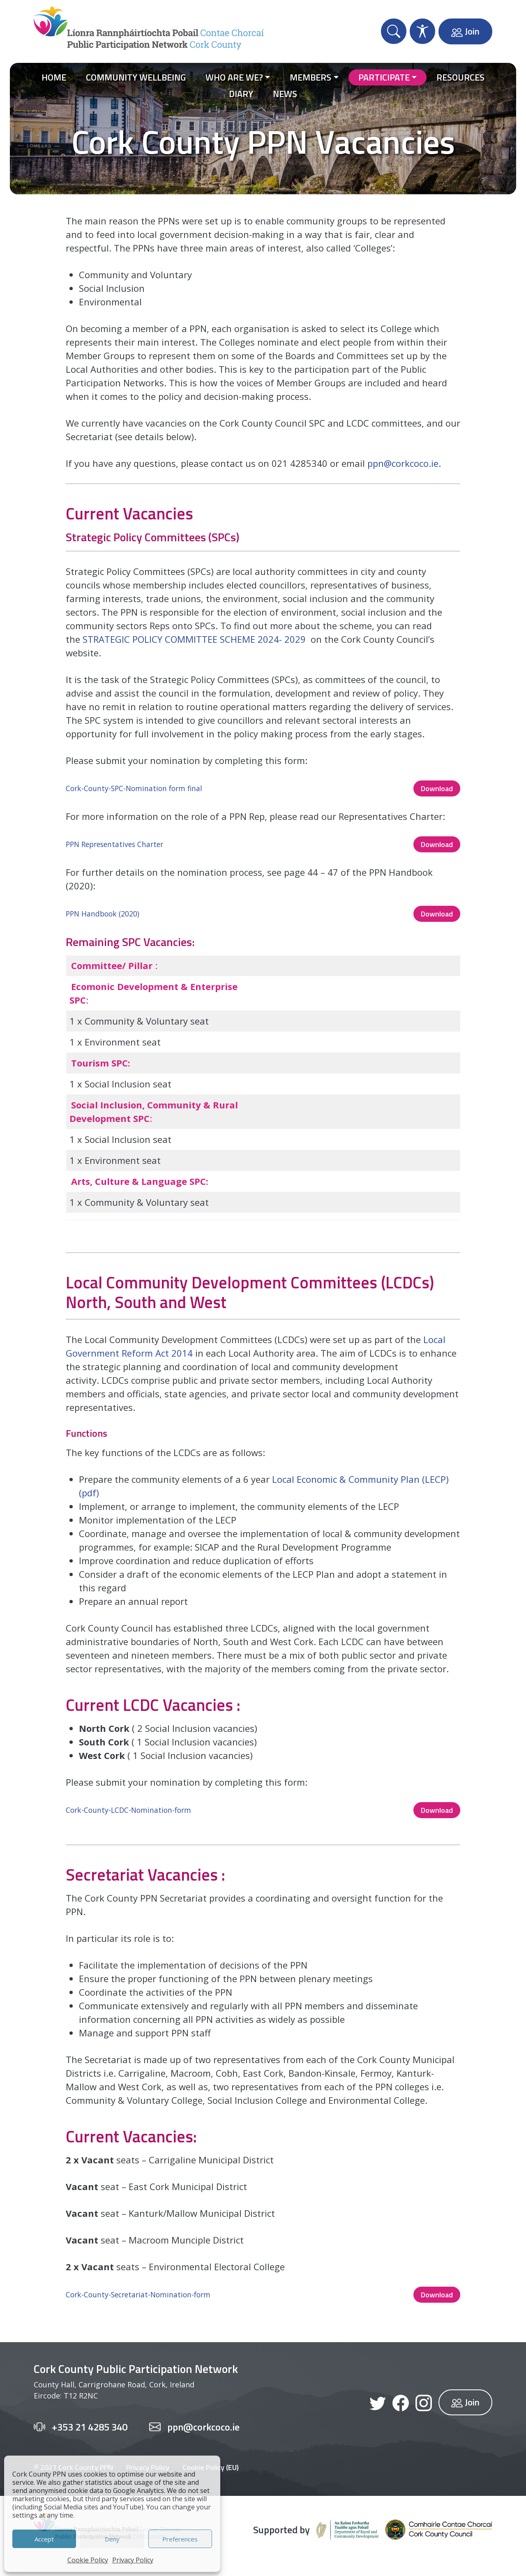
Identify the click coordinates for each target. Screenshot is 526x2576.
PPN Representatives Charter (114, 844)
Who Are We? (234, 77)
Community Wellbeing (136, 77)
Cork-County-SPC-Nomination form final (134, 788)
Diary (241, 94)
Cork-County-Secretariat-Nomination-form (138, 2294)
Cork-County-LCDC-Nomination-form (128, 1810)
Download (437, 788)
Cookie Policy (87, 2559)
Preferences (180, 2539)
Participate (384, 77)
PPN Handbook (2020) (102, 914)
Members (310, 77)
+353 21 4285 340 (89, 2427)
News (285, 94)
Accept (44, 2539)
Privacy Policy (132, 2559)
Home (54, 77)
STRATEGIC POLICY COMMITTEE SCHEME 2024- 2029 (194, 639)
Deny (112, 2539)
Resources (460, 77)
